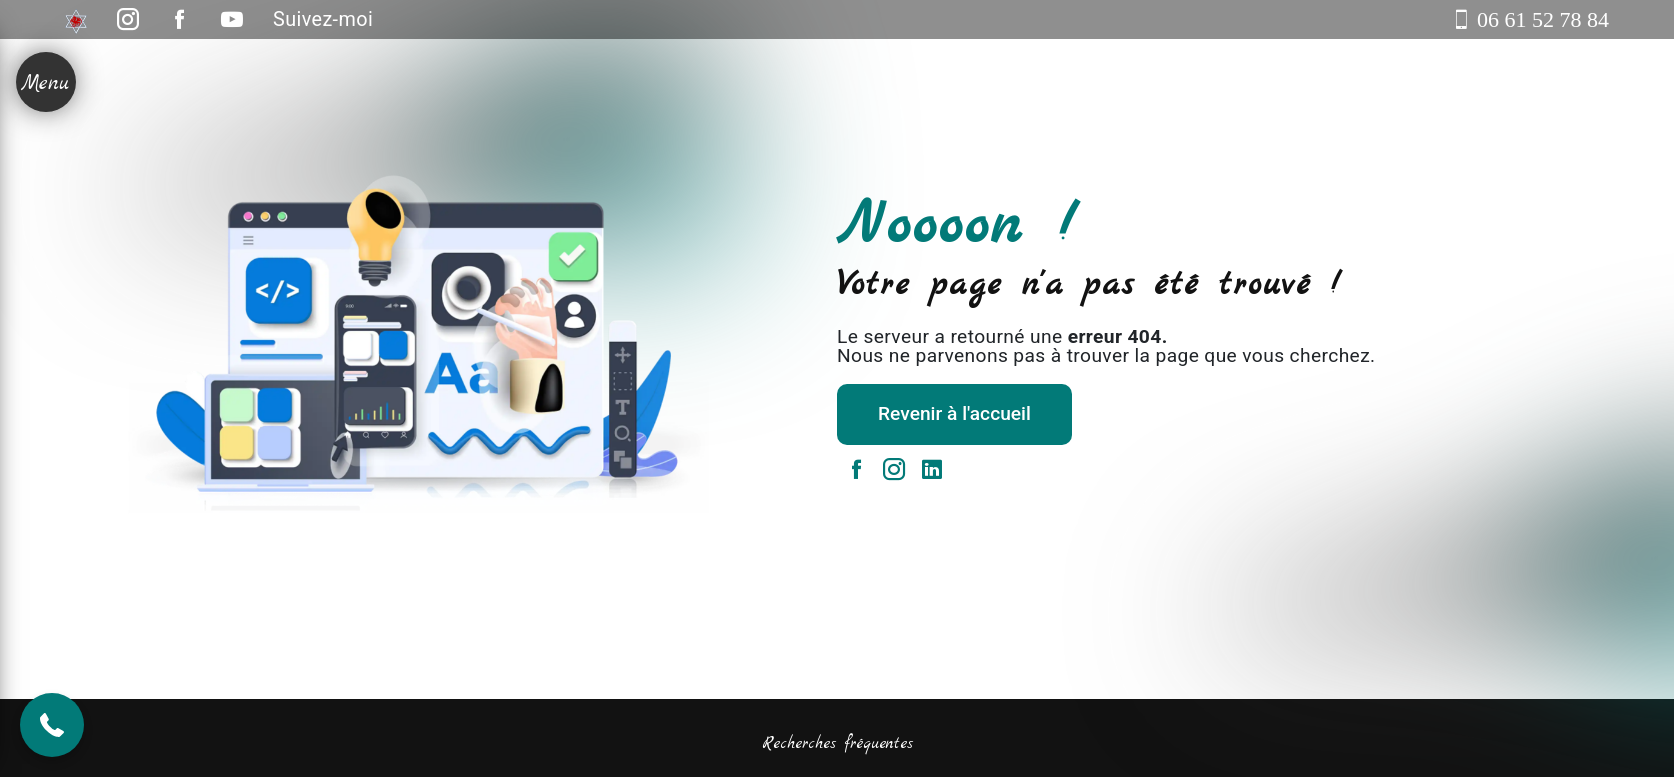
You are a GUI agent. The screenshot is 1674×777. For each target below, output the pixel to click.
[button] (52, 725)
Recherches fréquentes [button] (837, 744)
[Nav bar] (46, 82)
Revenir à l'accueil (954, 413)
